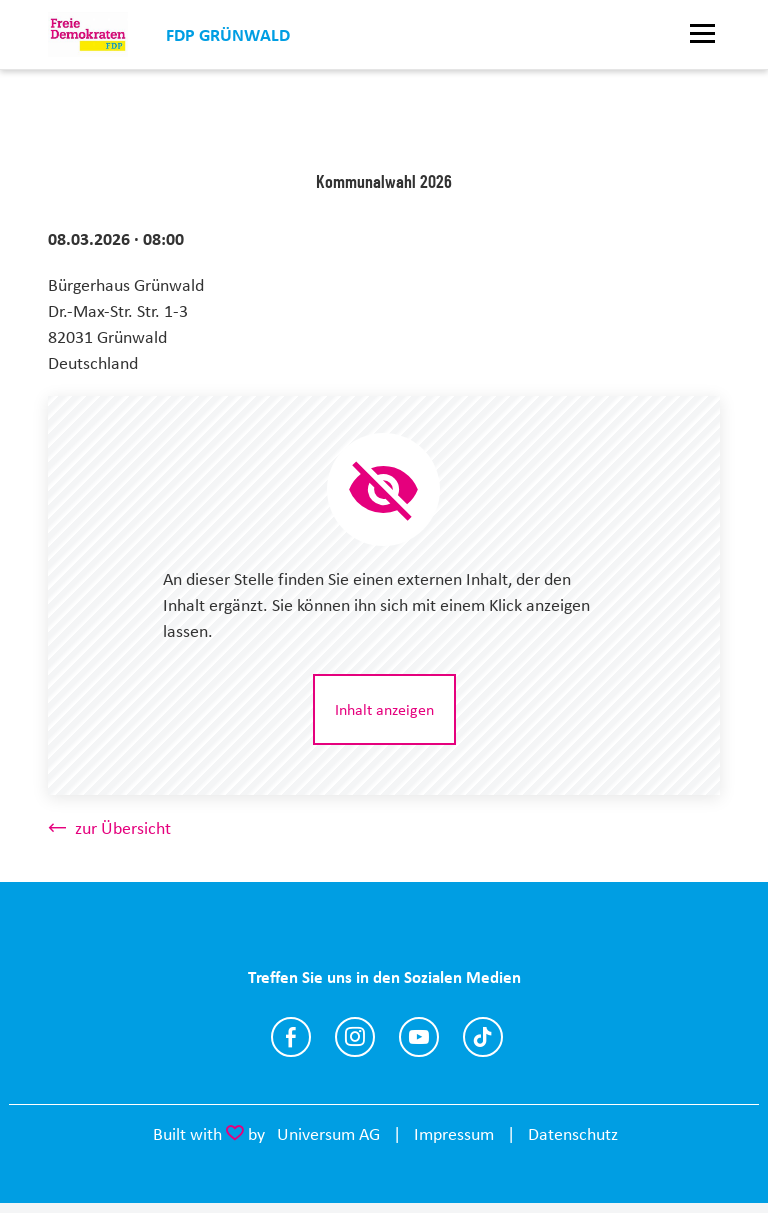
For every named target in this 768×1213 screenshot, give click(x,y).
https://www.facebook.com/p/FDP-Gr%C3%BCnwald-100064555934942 (291, 1037)
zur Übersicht (123, 828)
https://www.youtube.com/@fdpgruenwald (419, 1037)
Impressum (454, 1134)
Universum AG (328, 1134)
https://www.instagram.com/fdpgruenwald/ (355, 1037)
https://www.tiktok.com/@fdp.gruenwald (483, 1037)
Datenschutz (573, 1134)
